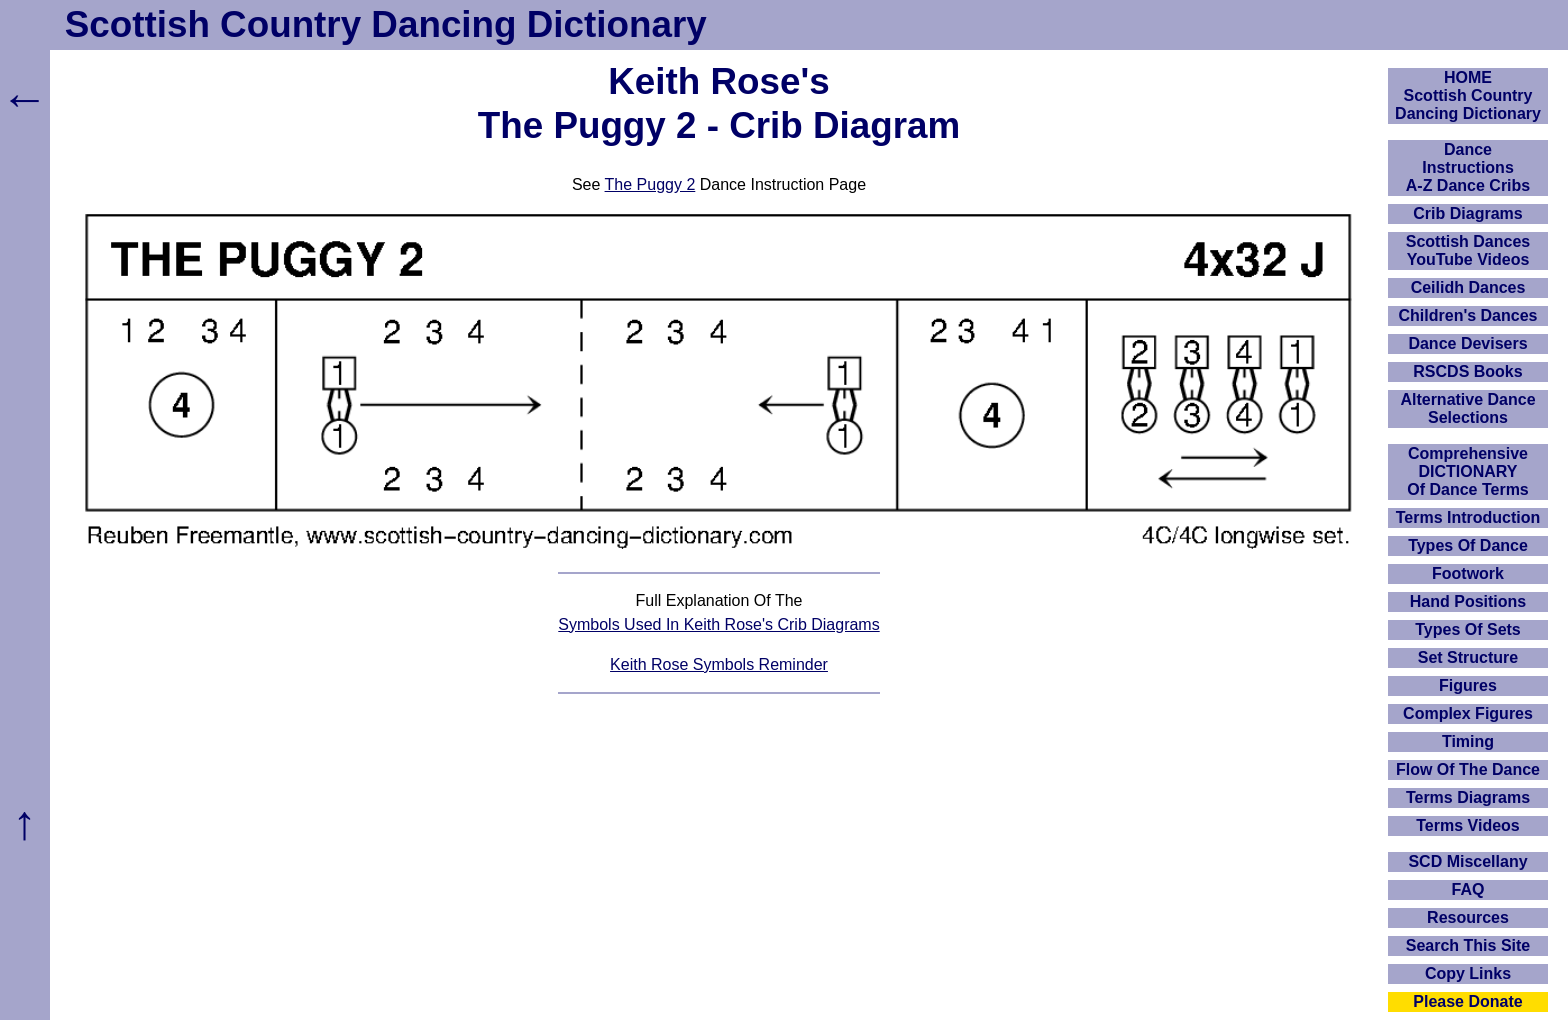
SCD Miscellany (1467, 861)
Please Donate (1467, 1001)
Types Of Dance (1468, 545)
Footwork (1468, 573)
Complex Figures (1468, 713)
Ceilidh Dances (1468, 287)
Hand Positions (1468, 601)
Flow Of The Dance (1468, 769)
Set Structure (1468, 657)
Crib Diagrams (1467, 213)
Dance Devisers (1467, 343)
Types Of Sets (1468, 629)
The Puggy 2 (650, 184)
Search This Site (1468, 945)
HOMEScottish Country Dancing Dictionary (1468, 95)
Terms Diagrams (1468, 797)
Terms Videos (1467, 825)
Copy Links (1468, 973)
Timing (1468, 741)
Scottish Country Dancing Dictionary (386, 24)
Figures (1468, 685)
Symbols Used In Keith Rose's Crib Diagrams (718, 624)
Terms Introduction (1468, 517)
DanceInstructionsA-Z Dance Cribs (1468, 167)
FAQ (1468, 889)
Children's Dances (1468, 315)
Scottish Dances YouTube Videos (1468, 250)
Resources (1468, 917)
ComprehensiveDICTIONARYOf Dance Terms (1468, 471)
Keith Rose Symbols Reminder (719, 664)
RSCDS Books (1467, 371)
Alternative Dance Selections (1467, 408)
